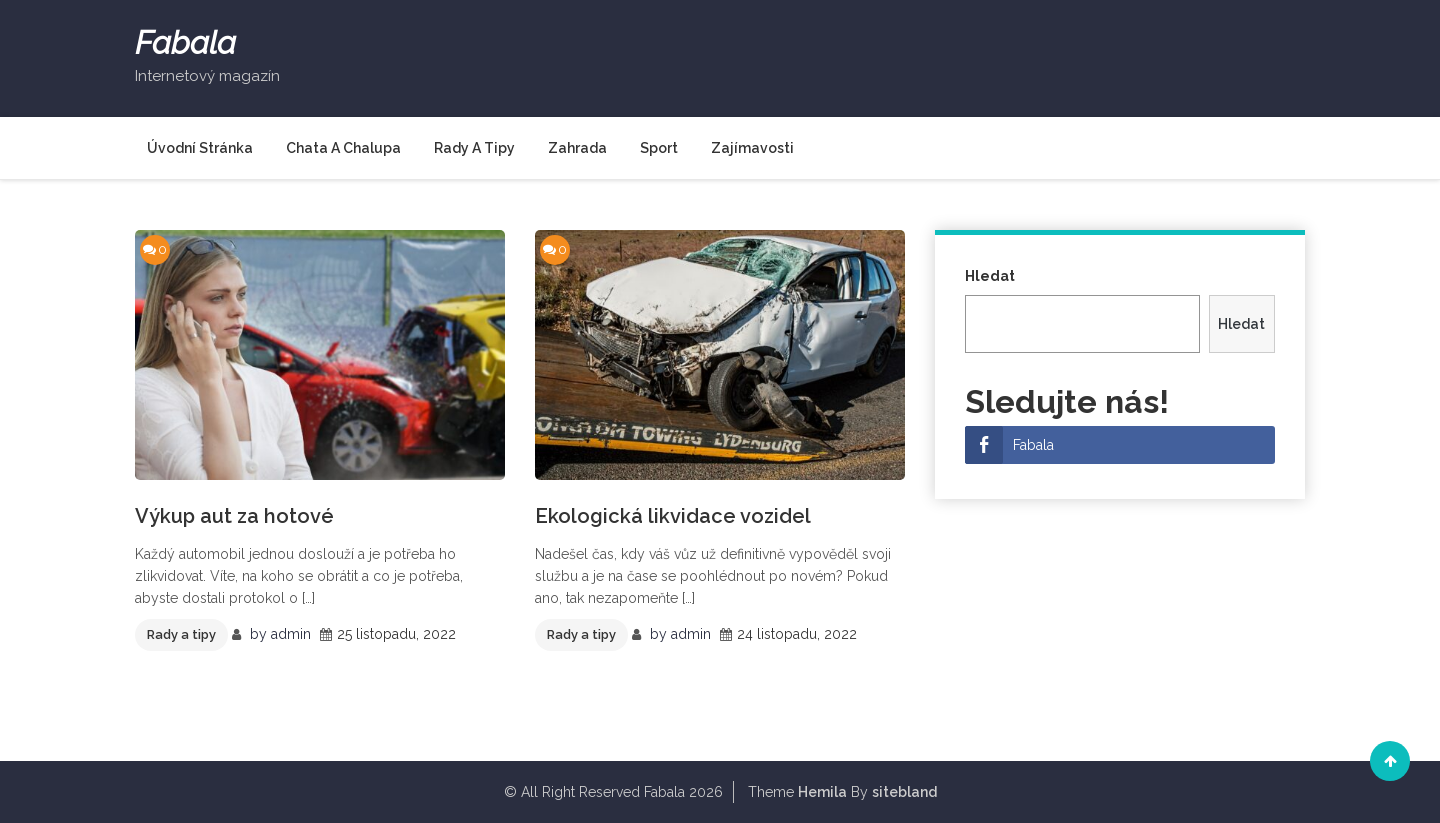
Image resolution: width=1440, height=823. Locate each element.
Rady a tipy (474, 148)
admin (291, 634)
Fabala (185, 43)
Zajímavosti (752, 148)
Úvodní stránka (200, 148)
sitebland (904, 792)
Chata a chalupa (343, 148)
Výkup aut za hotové (234, 516)
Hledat (990, 276)
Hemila (822, 792)
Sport (659, 148)
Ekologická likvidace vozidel (673, 516)
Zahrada (577, 148)
